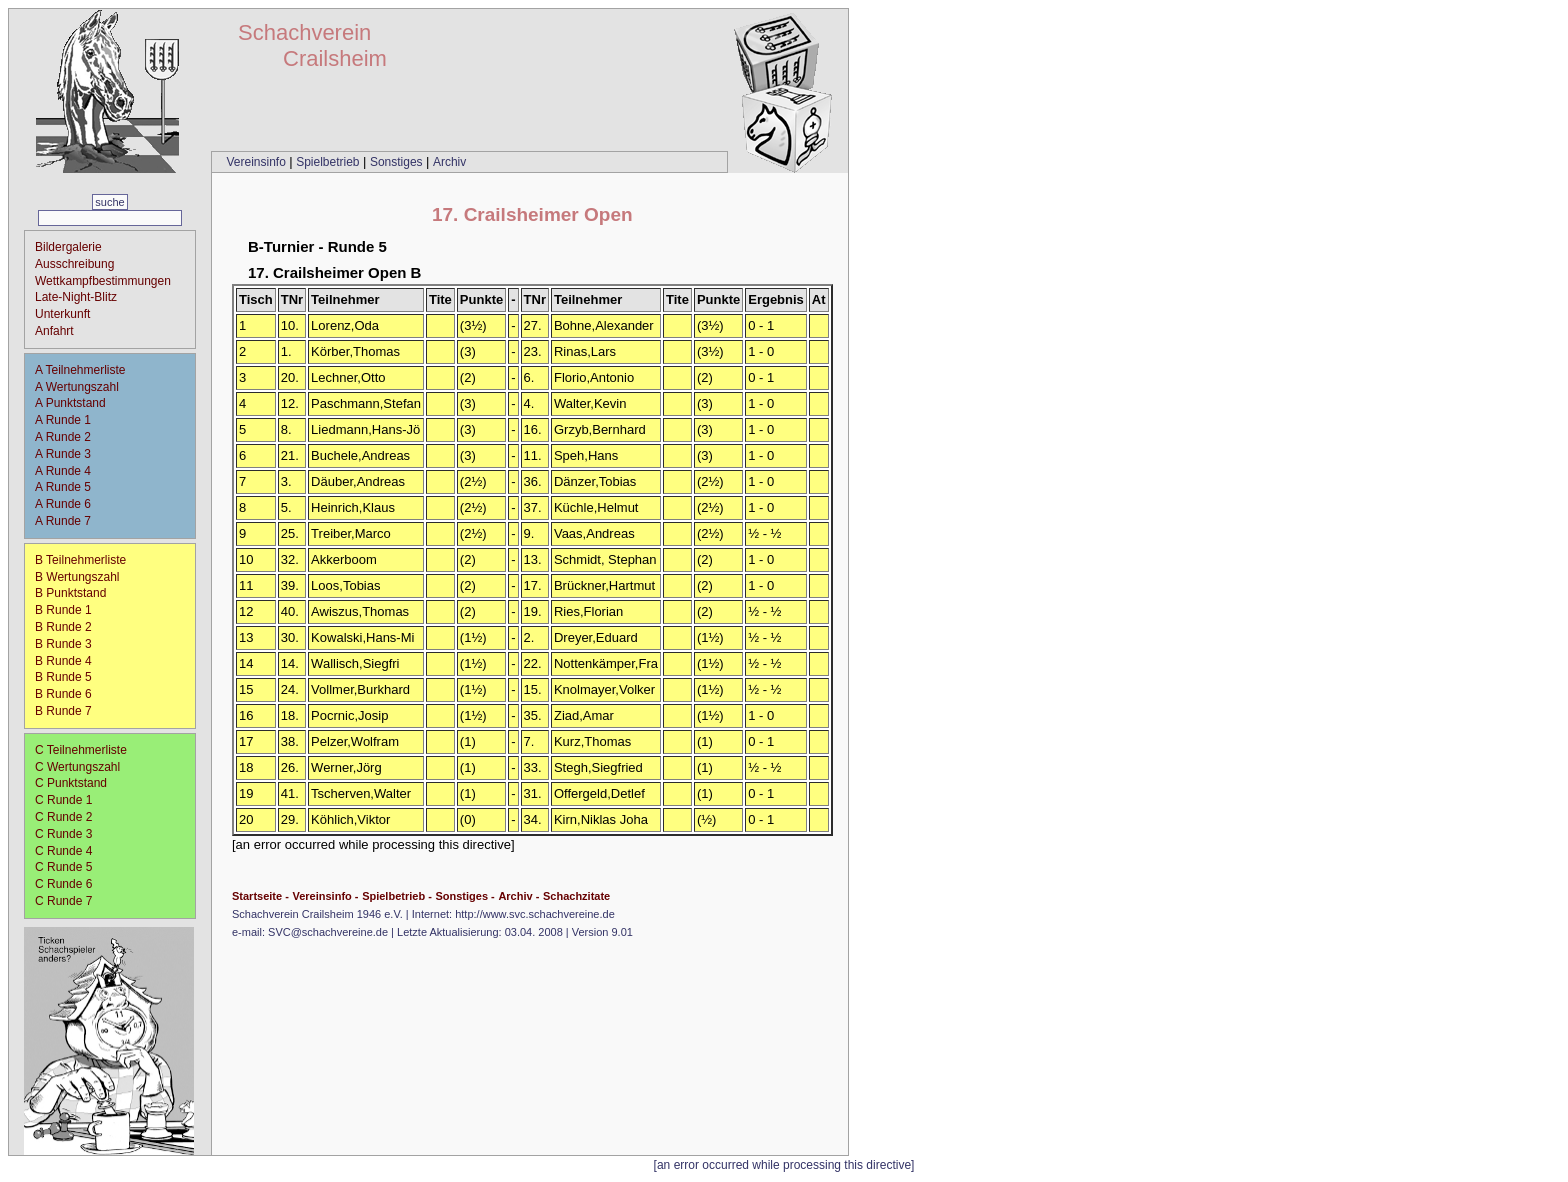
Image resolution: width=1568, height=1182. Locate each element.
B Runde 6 (70, 694)
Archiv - (518, 896)
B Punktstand (70, 593)
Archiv (449, 162)
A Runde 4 (69, 471)
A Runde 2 (69, 437)
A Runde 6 (69, 504)
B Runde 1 (70, 610)
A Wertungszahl (77, 387)
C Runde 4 (70, 851)
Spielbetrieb (329, 162)
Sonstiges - (464, 896)
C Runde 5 (70, 867)
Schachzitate (576, 896)
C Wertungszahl (77, 767)
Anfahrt (54, 331)
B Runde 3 (70, 644)
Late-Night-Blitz (76, 297)
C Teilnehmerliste (81, 750)
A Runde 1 (69, 420)
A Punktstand (70, 403)
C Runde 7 (70, 901)
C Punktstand (71, 783)
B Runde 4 (70, 661)
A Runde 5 (69, 487)
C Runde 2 (70, 817)
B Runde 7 (70, 711)
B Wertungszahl (77, 577)
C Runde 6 (70, 884)
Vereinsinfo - (325, 896)
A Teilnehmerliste (80, 370)
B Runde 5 (70, 677)
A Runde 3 (69, 454)
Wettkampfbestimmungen (103, 281)
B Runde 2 (70, 627)
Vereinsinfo (257, 162)
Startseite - (260, 896)
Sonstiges (398, 162)
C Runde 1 (70, 800)
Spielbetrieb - (397, 896)
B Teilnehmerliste (80, 560)
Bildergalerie (68, 247)
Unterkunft (62, 314)
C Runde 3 (70, 834)
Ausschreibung (74, 264)
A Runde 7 (69, 521)
